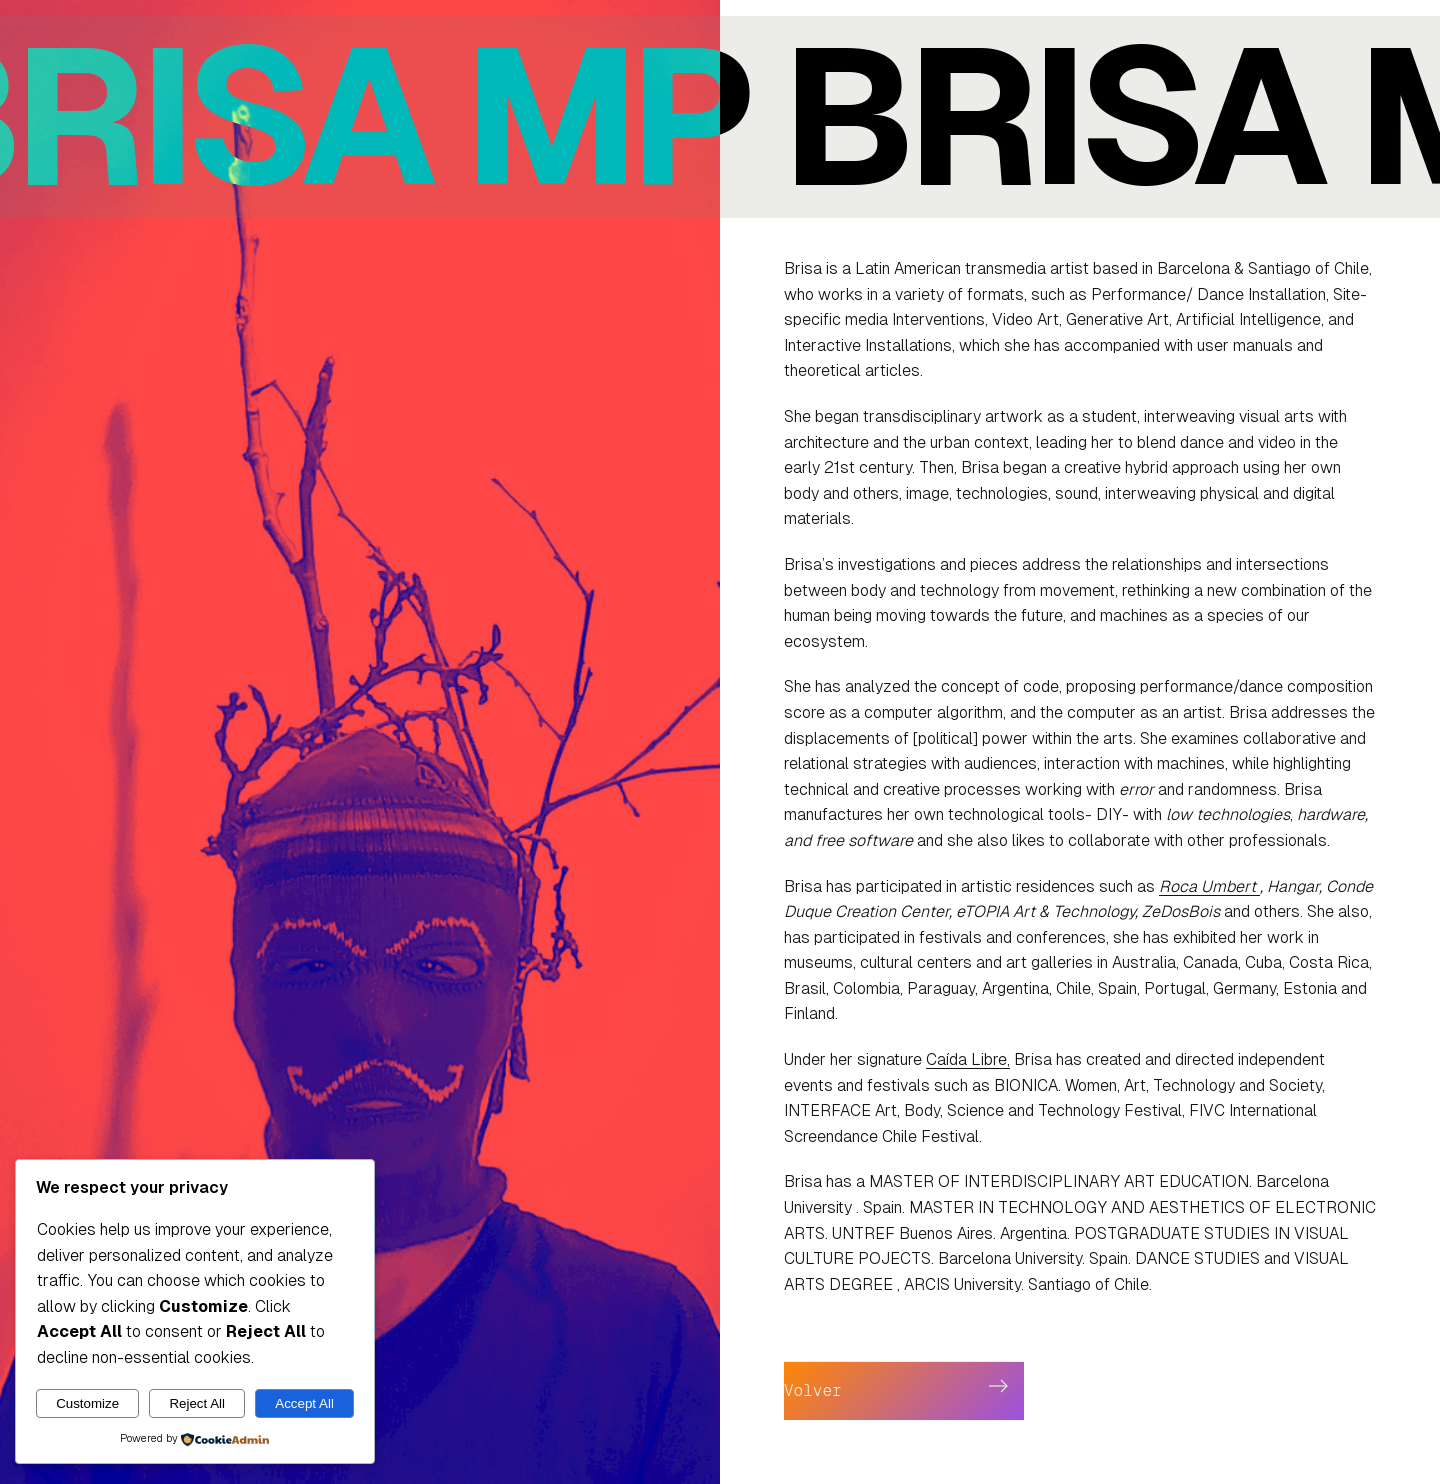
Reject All (197, 1403)
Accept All (304, 1403)
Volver (813, 1390)
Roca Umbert (1209, 886)
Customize (87, 1403)
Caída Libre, (968, 1059)
